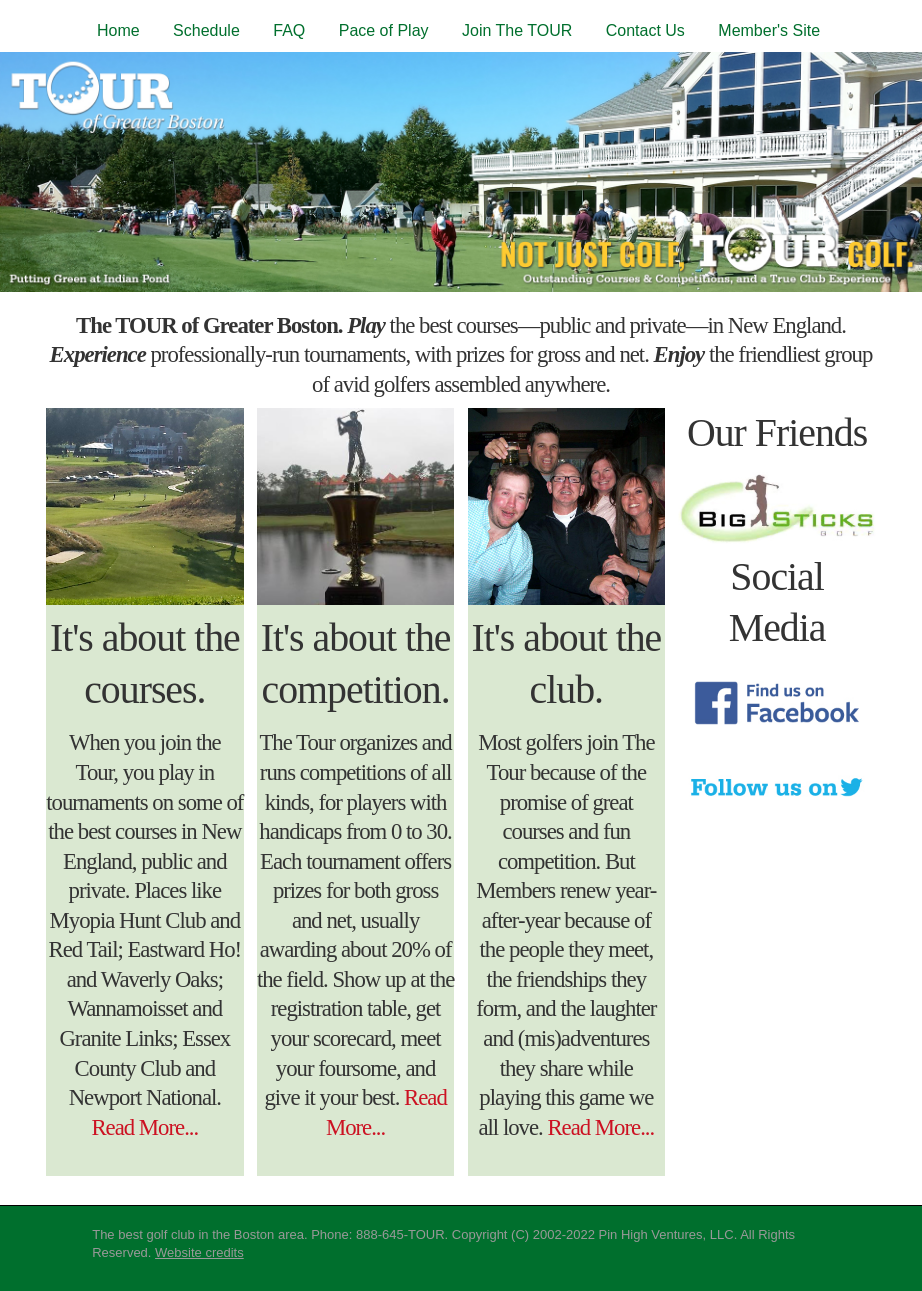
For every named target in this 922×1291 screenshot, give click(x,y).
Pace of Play (384, 30)
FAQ (289, 30)
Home (118, 30)
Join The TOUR (517, 30)
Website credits (199, 1252)
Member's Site (769, 30)
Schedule (206, 30)
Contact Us (645, 30)
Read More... (144, 1127)
